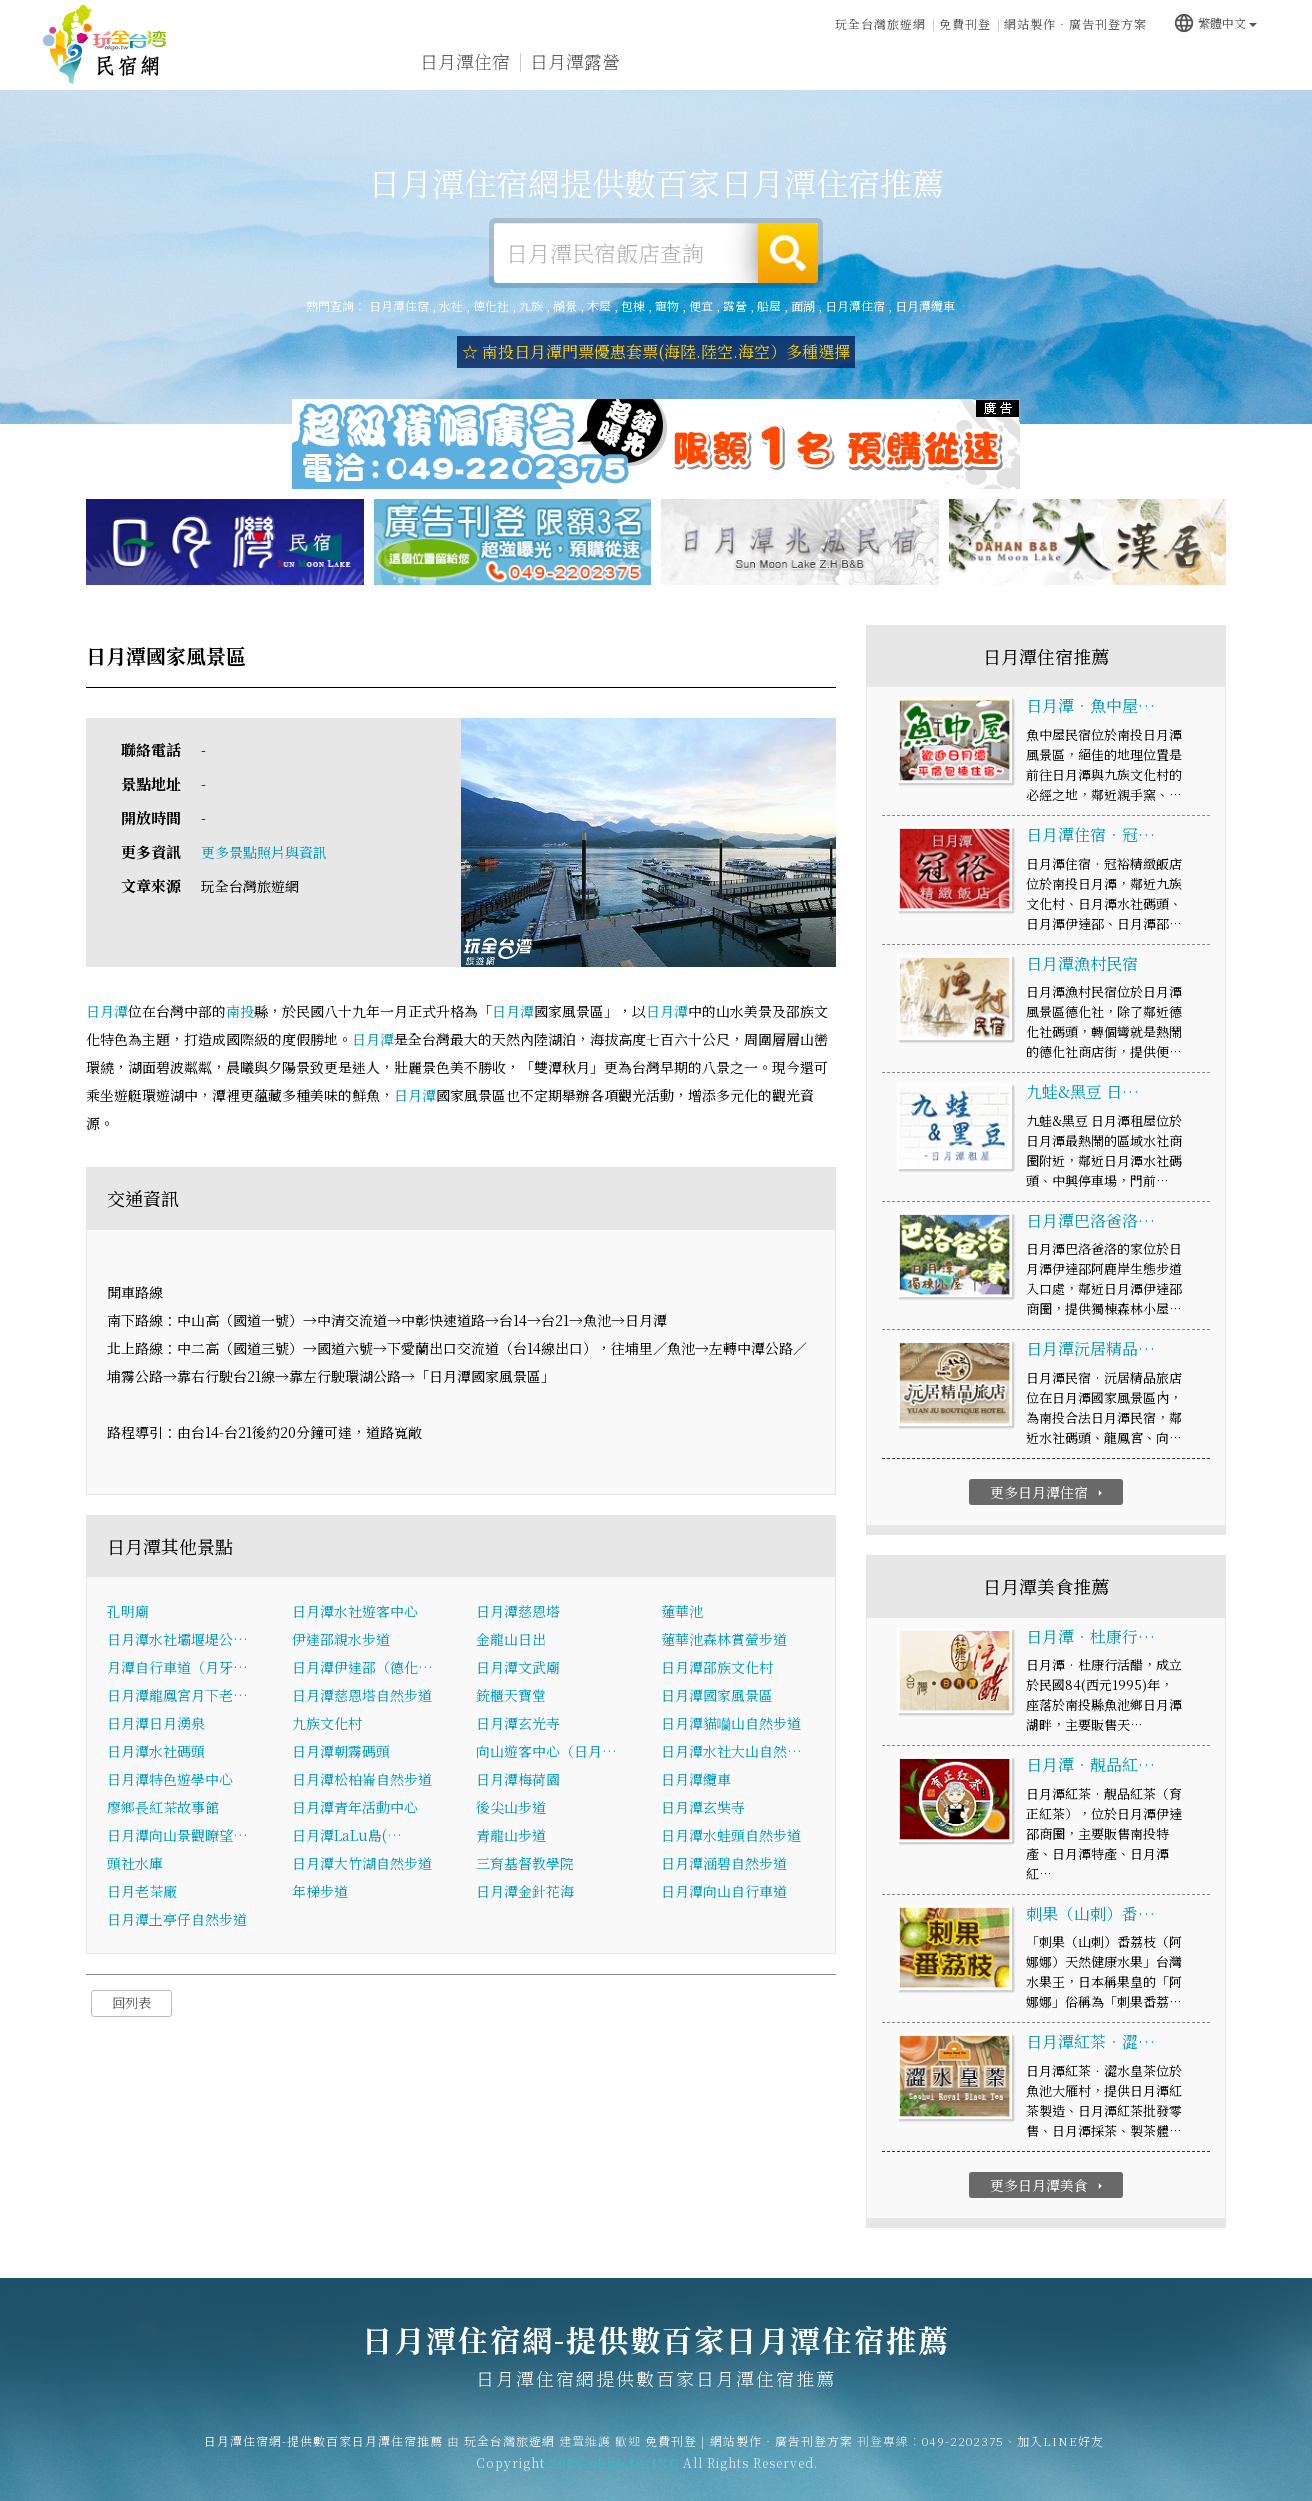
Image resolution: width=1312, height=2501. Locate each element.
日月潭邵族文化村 (717, 1668)
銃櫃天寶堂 (511, 1696)
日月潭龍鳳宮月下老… (177, 1696)
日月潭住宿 (465, 61)
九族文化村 (327, 1724)
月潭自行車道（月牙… (177, 1668)
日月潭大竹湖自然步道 (362, 1864)
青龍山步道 (511, 1836)
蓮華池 (682, 1612)
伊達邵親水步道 (341, 1640)
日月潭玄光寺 (518, 1724)
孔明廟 (128, 1612)
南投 (240, 1011)
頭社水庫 (135, 1864)
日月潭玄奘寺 (703, 1808)
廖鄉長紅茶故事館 (163, 1808)
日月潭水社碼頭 (156, 1752)
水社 (451, 305)
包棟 (633, 305)
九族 (531, 305)
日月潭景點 (1125, 69)
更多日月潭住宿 (1048, 1492)
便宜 (701, 305)
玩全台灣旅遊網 (880, 23)
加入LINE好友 (1060, 2452)
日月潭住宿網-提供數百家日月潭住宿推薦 (105, 45)
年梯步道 (320, 1892)
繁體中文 (1215, 22)
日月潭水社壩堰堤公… (177, 1640)
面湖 (803, 305)
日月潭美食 (795, 63)
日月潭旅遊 (685, 62)
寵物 (667, 305)
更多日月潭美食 (1048, 2185)
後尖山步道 (511, 1808)
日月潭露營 (575, 61)
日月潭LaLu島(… (347, 1836)
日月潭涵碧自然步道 (724, 1864)
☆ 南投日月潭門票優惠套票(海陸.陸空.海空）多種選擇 (656, 351)
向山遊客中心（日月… (546, 1752)
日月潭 (107, 1011)
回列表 (131, 2003)
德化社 (491, 305)
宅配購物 (1226, 73)
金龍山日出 (511, 1640)
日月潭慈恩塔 (518, 1612)
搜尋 (788, 253)
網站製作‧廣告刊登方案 (1075, 23)
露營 (735, 305)
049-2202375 (963, 2452)
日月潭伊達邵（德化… (362, 1668)
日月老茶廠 (142, 1892)
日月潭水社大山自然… (731, 1752)
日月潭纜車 (925, 305)
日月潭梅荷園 (518, 1780)
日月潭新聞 (1015, 66)
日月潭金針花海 (525, 1892)
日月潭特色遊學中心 (170, 1780)
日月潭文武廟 (518, 1668)
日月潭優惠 (905, 64)
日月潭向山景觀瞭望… (177, 1836)
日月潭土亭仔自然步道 (177, 1920)
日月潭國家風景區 (717, 1696)
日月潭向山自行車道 (724, 1892)
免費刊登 (965, 23)
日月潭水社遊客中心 (355, 1612)
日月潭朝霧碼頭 (341, 1752)
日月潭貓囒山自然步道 (731, 1724)
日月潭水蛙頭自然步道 (731, 1836)
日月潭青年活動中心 (355, 1808)
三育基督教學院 (525, 1864)
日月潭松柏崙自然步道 (362, 1780)
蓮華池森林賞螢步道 (724, 1640)
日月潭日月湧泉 (156, 1724)
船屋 (769, 305)
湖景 (565, 305)
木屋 (599, 305)
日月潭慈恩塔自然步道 (362, 1696)
